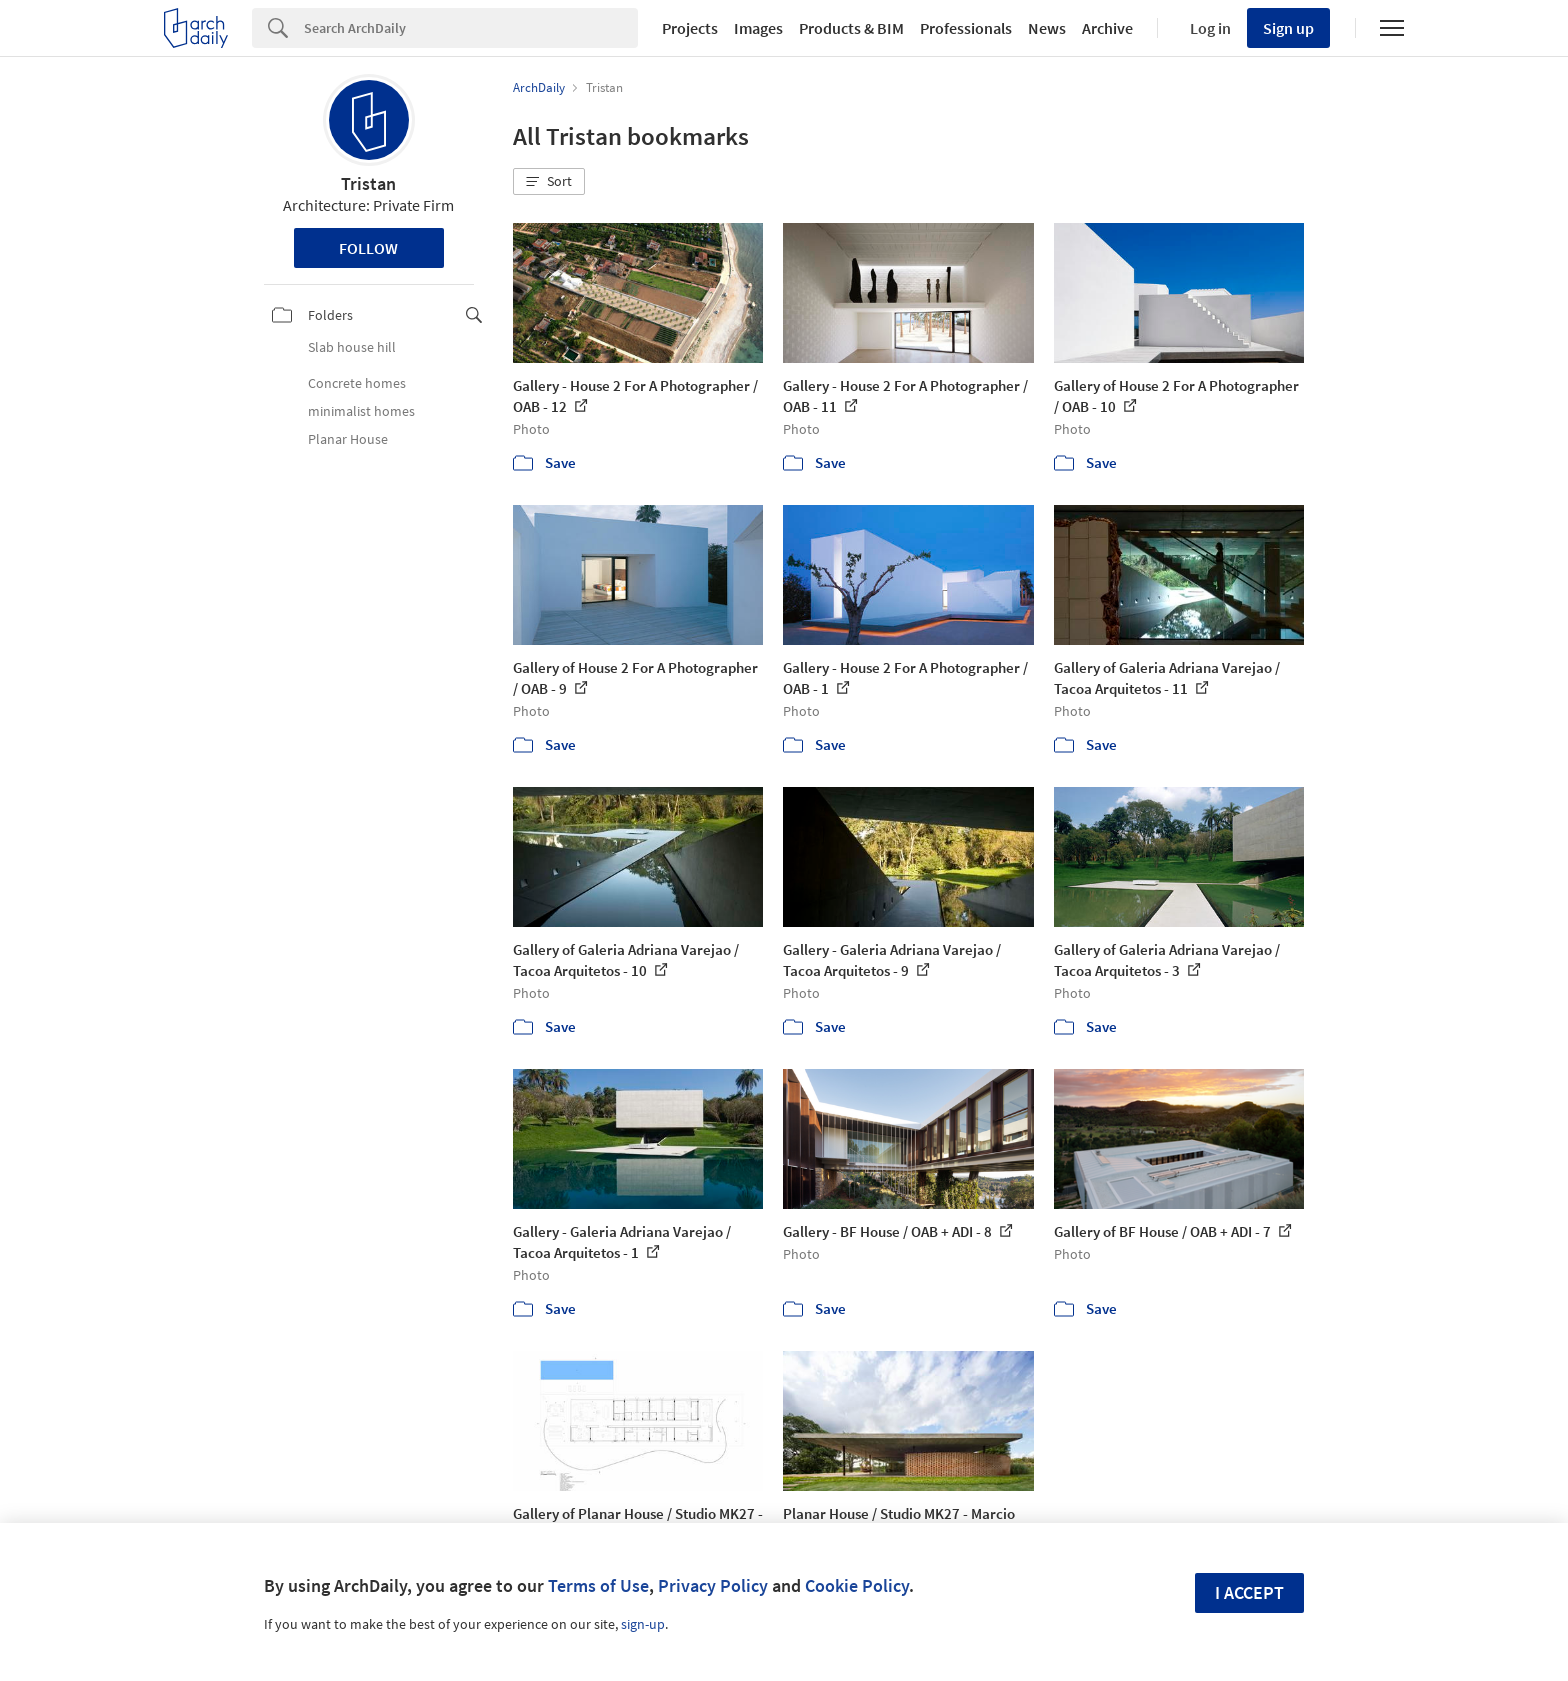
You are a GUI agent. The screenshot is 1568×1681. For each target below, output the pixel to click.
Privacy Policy (713, 1585)
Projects (690, 28)
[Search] (471, 28)
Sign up (1288, 28)
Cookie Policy (857, 1585)
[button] (549, 182)
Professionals (966, 28)
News (1047, 28)
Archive (1107, 28)
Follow (368, 248)
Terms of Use (598, 1585)
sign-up (643, 1624)
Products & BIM (851, 28)
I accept (1249, 1592)
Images (758, 28)
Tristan (368, 183)
